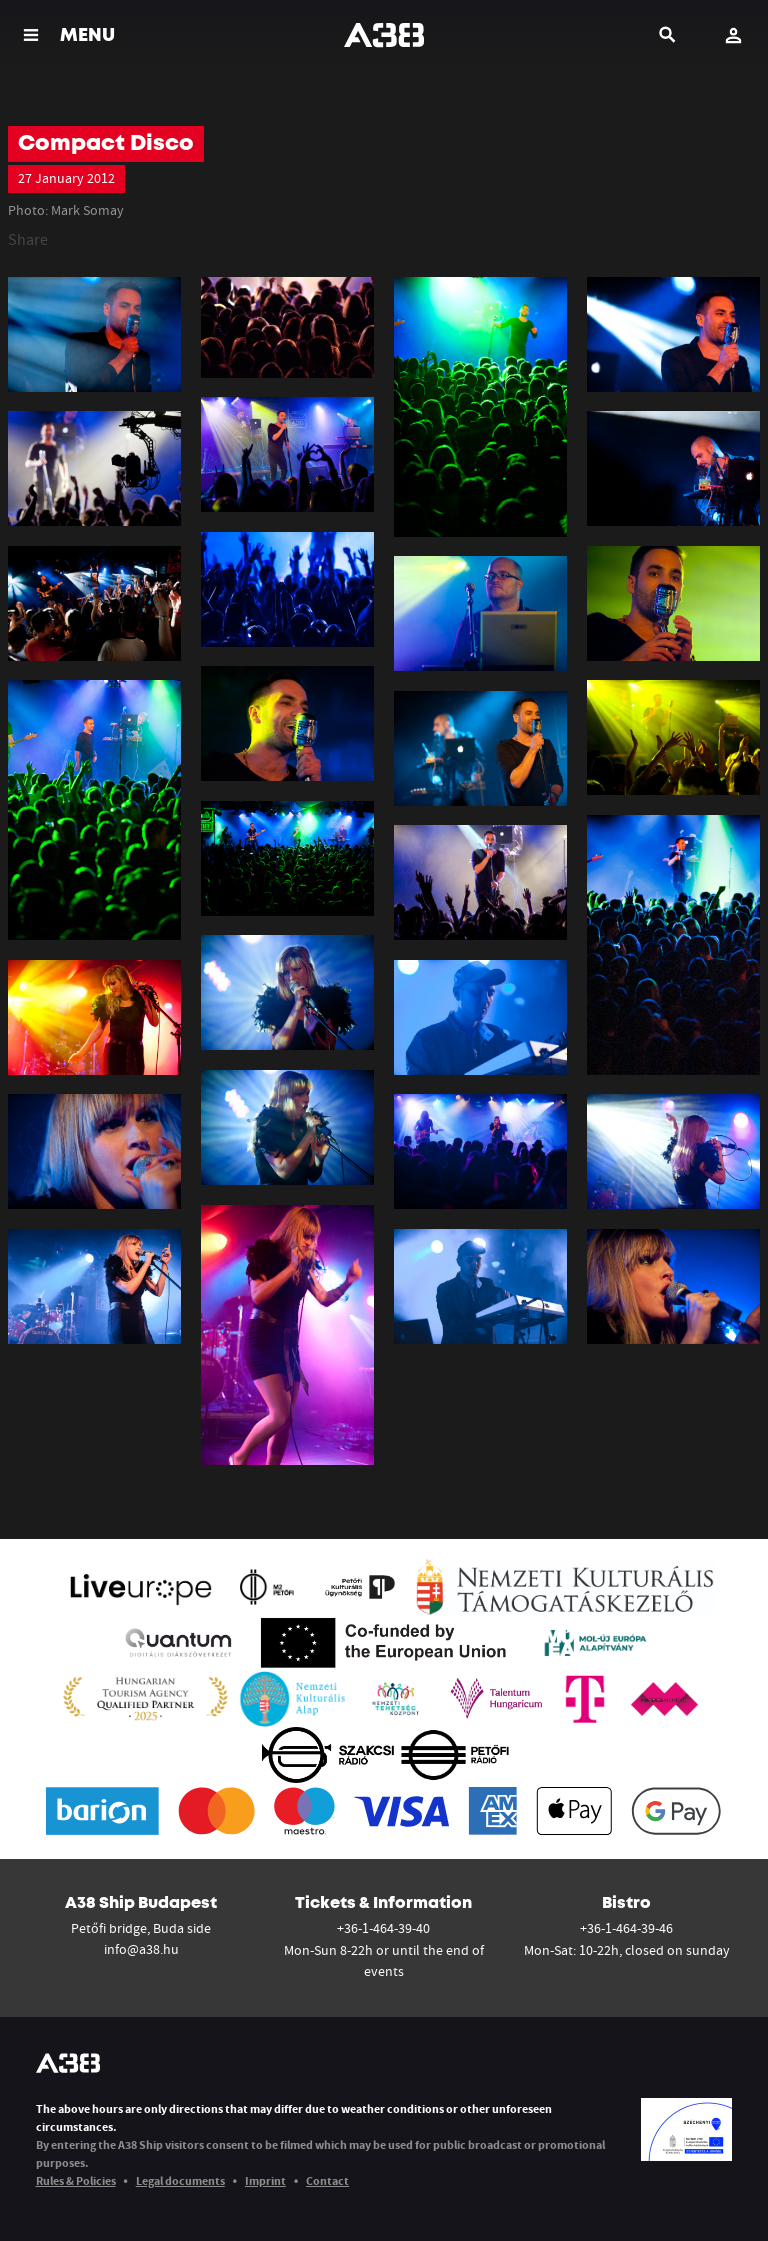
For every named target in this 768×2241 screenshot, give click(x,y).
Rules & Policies (76, 2180)
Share (28, 239)
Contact (327, 2180)
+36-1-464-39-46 (626, 1928)
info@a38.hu (141, 1949)
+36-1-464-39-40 (383, 1928)
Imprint (265, 2180)
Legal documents (180, 2180)
